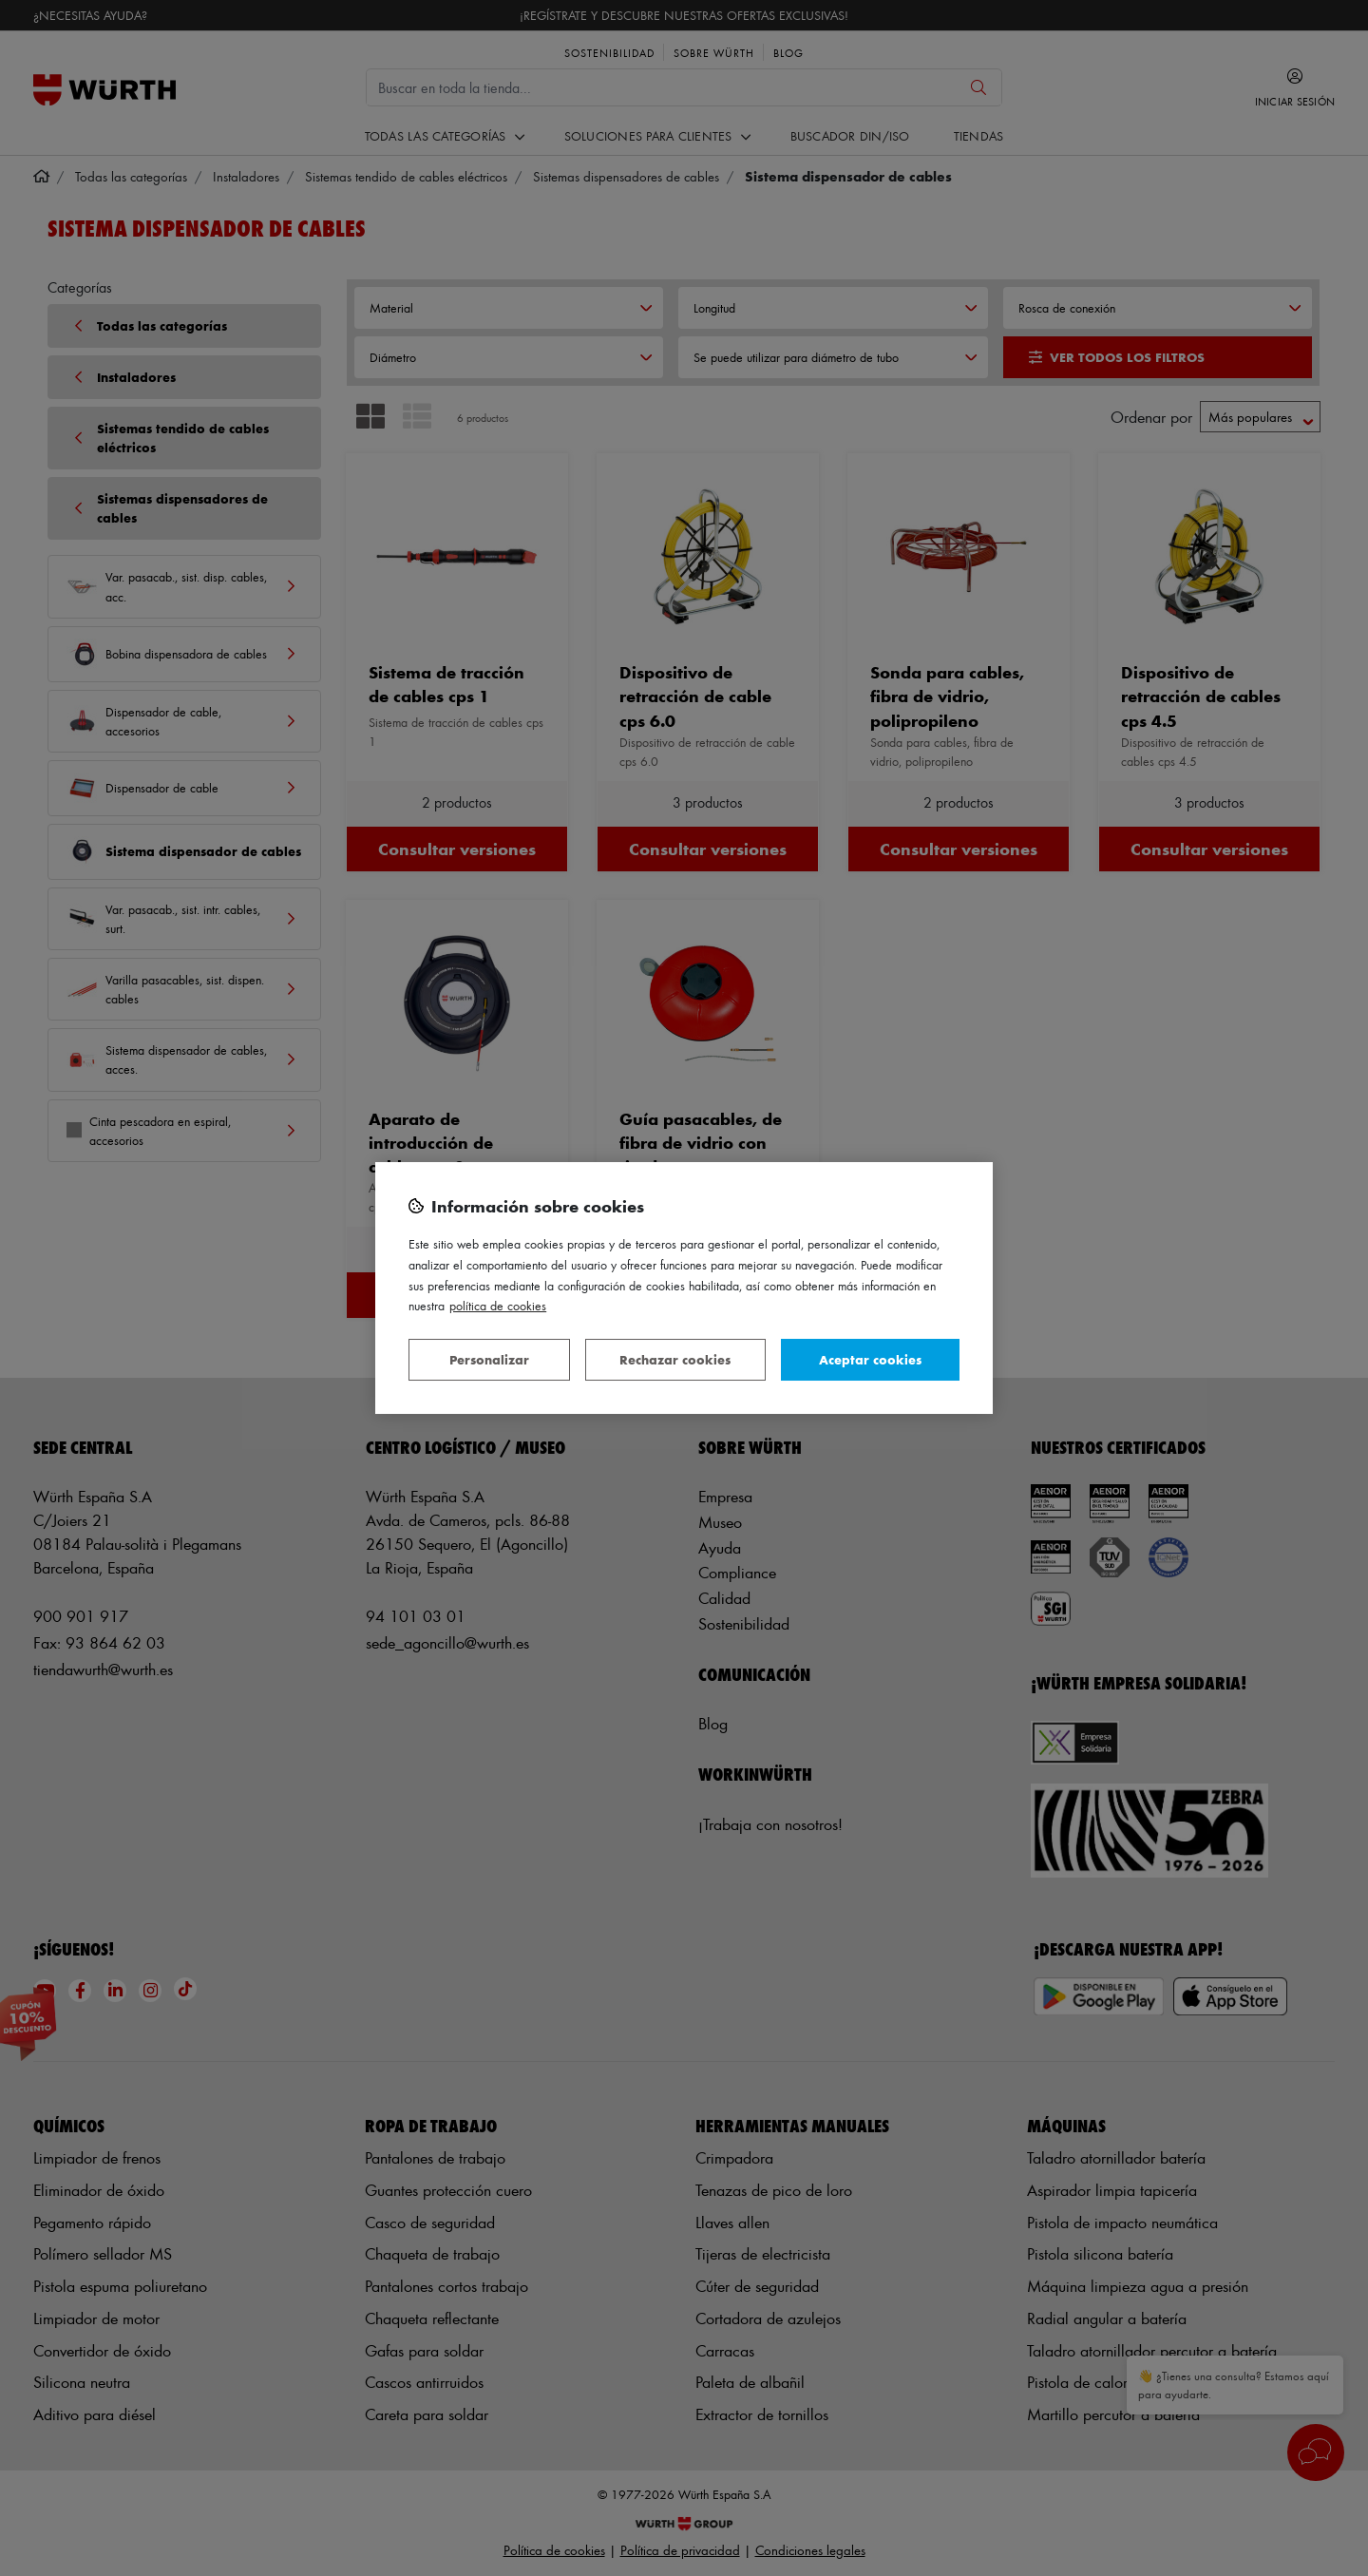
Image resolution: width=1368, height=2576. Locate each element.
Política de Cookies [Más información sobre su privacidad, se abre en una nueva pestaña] (497, 1305)
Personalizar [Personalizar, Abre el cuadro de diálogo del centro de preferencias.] (489, 1359)
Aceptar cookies (870, 1359)
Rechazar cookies (675, 1359)
